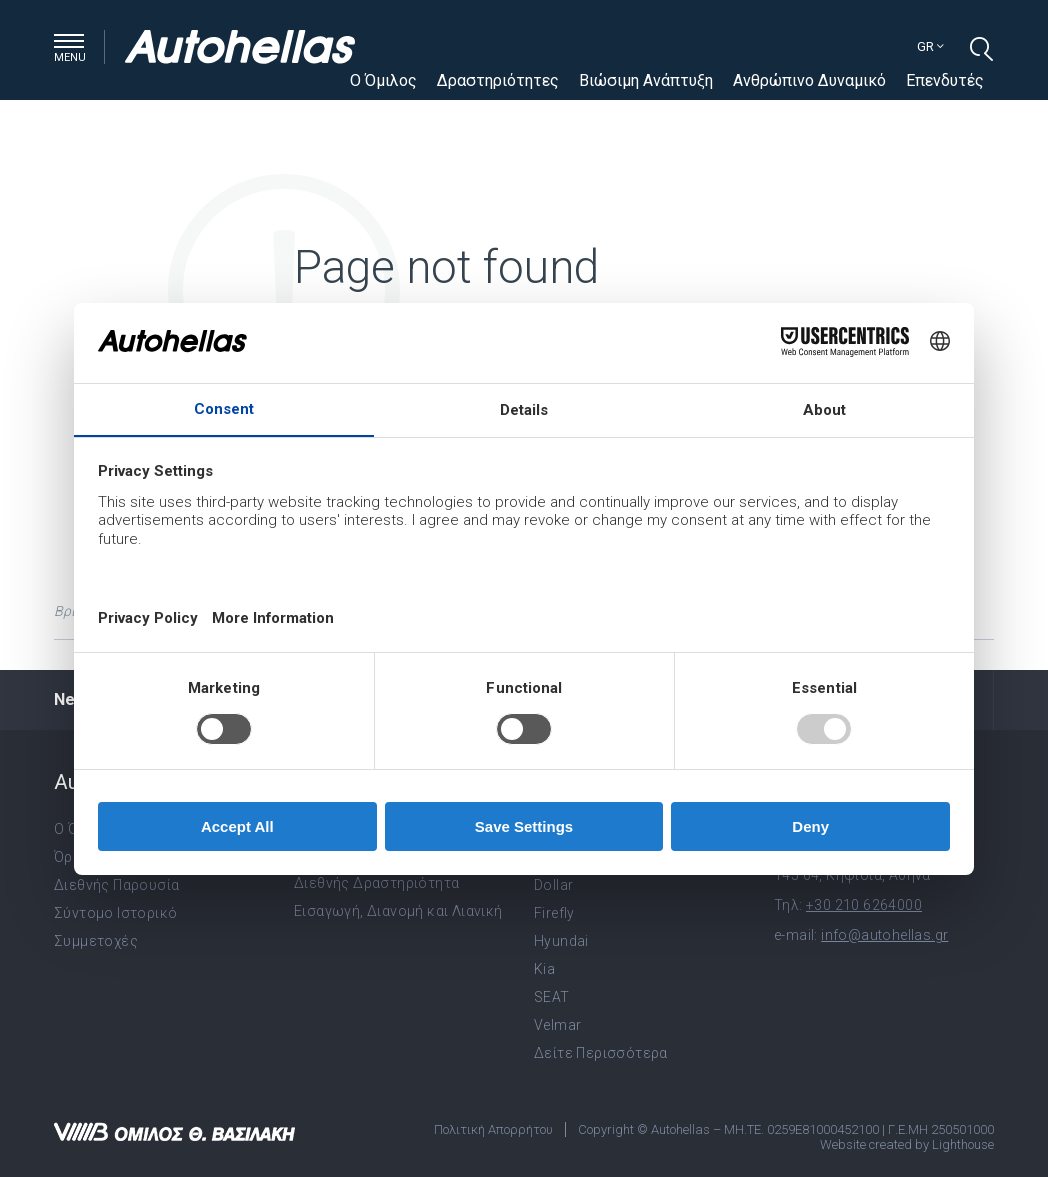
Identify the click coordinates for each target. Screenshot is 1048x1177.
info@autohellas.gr (884, 935)
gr (930, 46)
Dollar (553, 885)
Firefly (554, 913)
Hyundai (561, 941)
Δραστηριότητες (498, 80)
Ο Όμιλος (383, 80)
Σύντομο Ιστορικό (115, 913)
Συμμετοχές (96, 941)
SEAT (552, 997)
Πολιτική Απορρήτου (493, 1129)
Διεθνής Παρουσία (116, 885)
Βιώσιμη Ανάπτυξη (646, 80)
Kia (544, 969)
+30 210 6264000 (864, 905)
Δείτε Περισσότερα (601, 1053)
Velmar (557, 1025)
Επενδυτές (945, 80)
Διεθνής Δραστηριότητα (376, 883)
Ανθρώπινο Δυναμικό (809, 80)
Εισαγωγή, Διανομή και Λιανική (398, 911)
